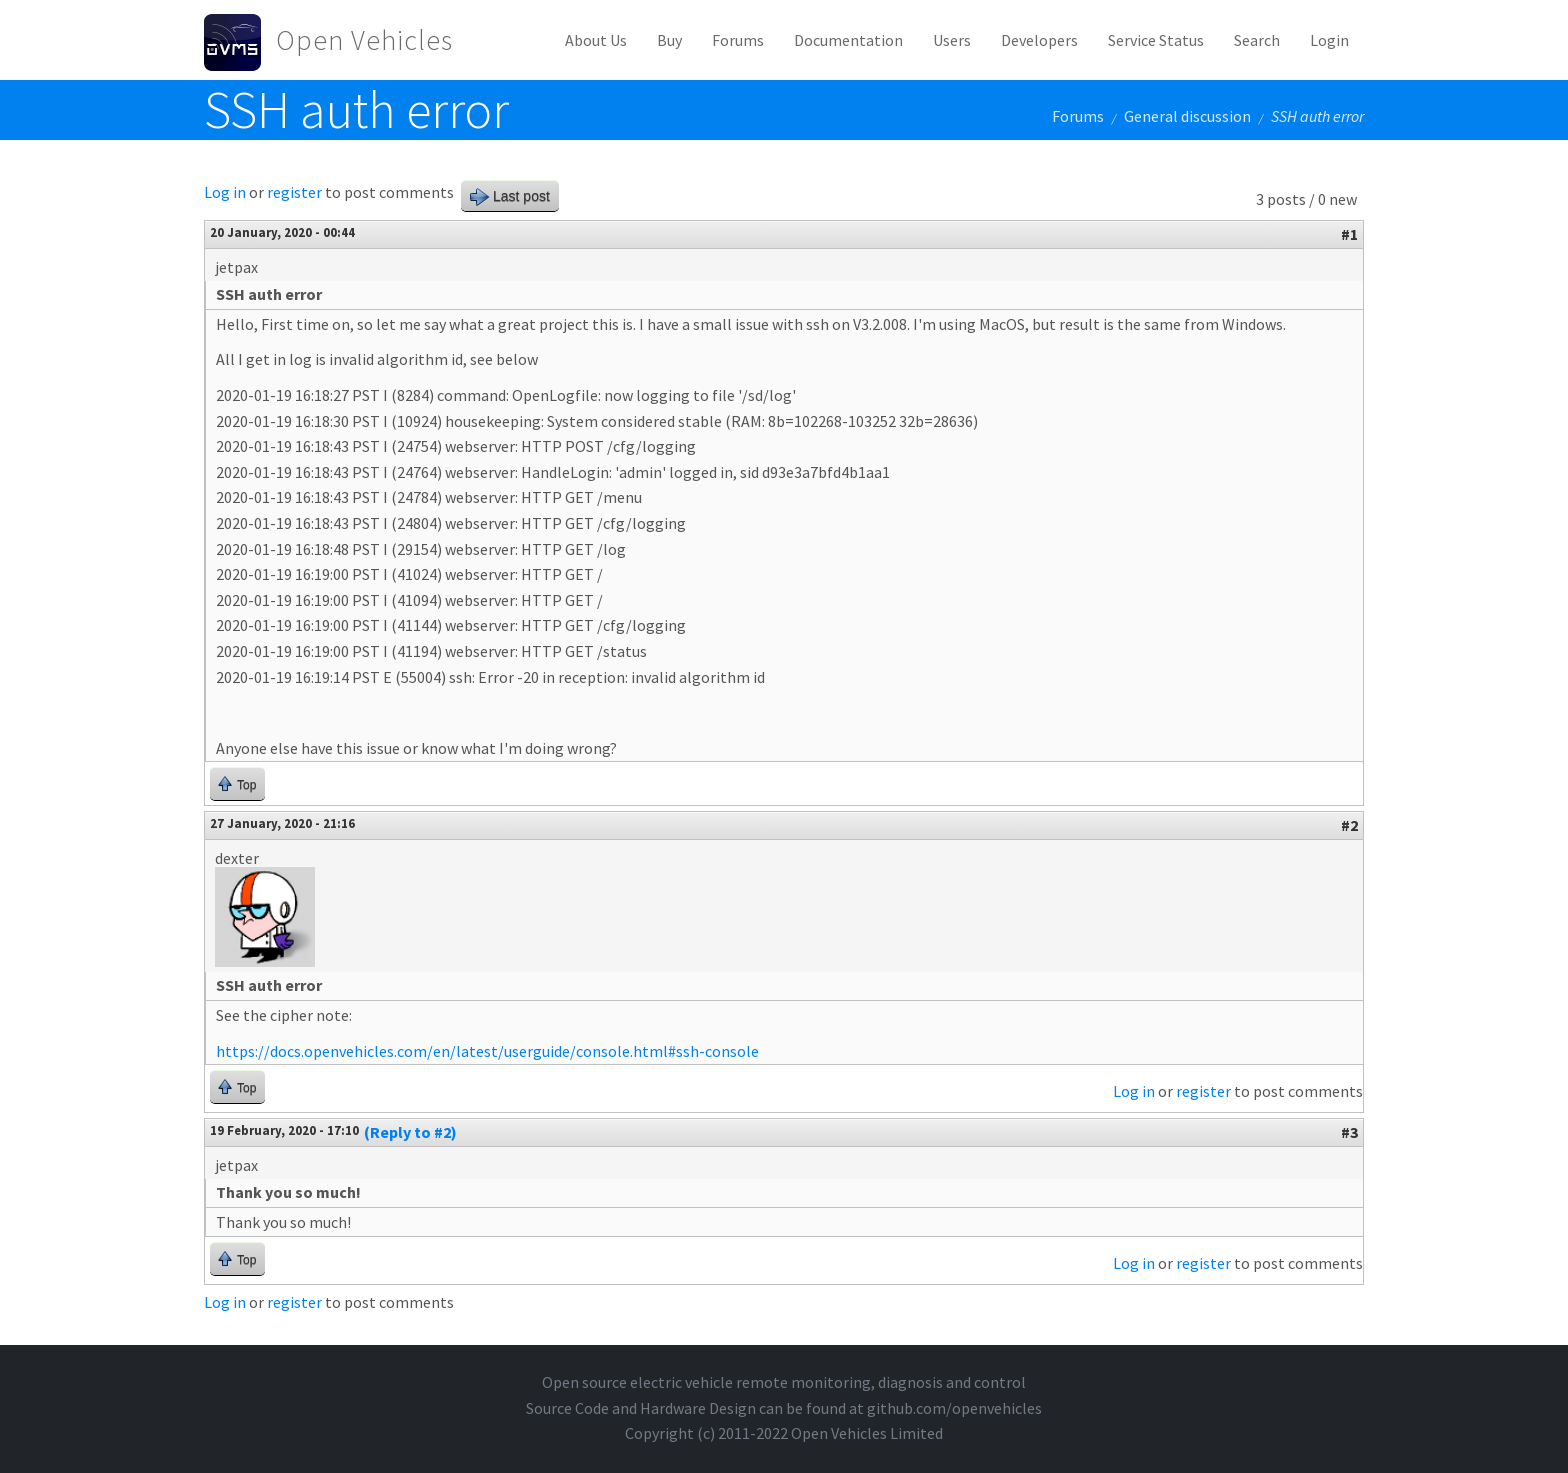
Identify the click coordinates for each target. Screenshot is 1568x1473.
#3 (1349, 1132)
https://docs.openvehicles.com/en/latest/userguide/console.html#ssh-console (487, 1051)
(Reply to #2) (410, 1132)
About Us (596, 40)
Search (1257, 40)
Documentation (848, 40)
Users (952, 40)
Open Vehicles (364, 40)
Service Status (1156, 40)
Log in (225, 192)
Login (1329, 40)
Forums (738, 40)
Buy (669, 40)
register (294, 192)
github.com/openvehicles (954, 1408)
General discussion (1187, 116)
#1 (1349, 234)
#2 (1349, 825)
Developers (1039, 40)
